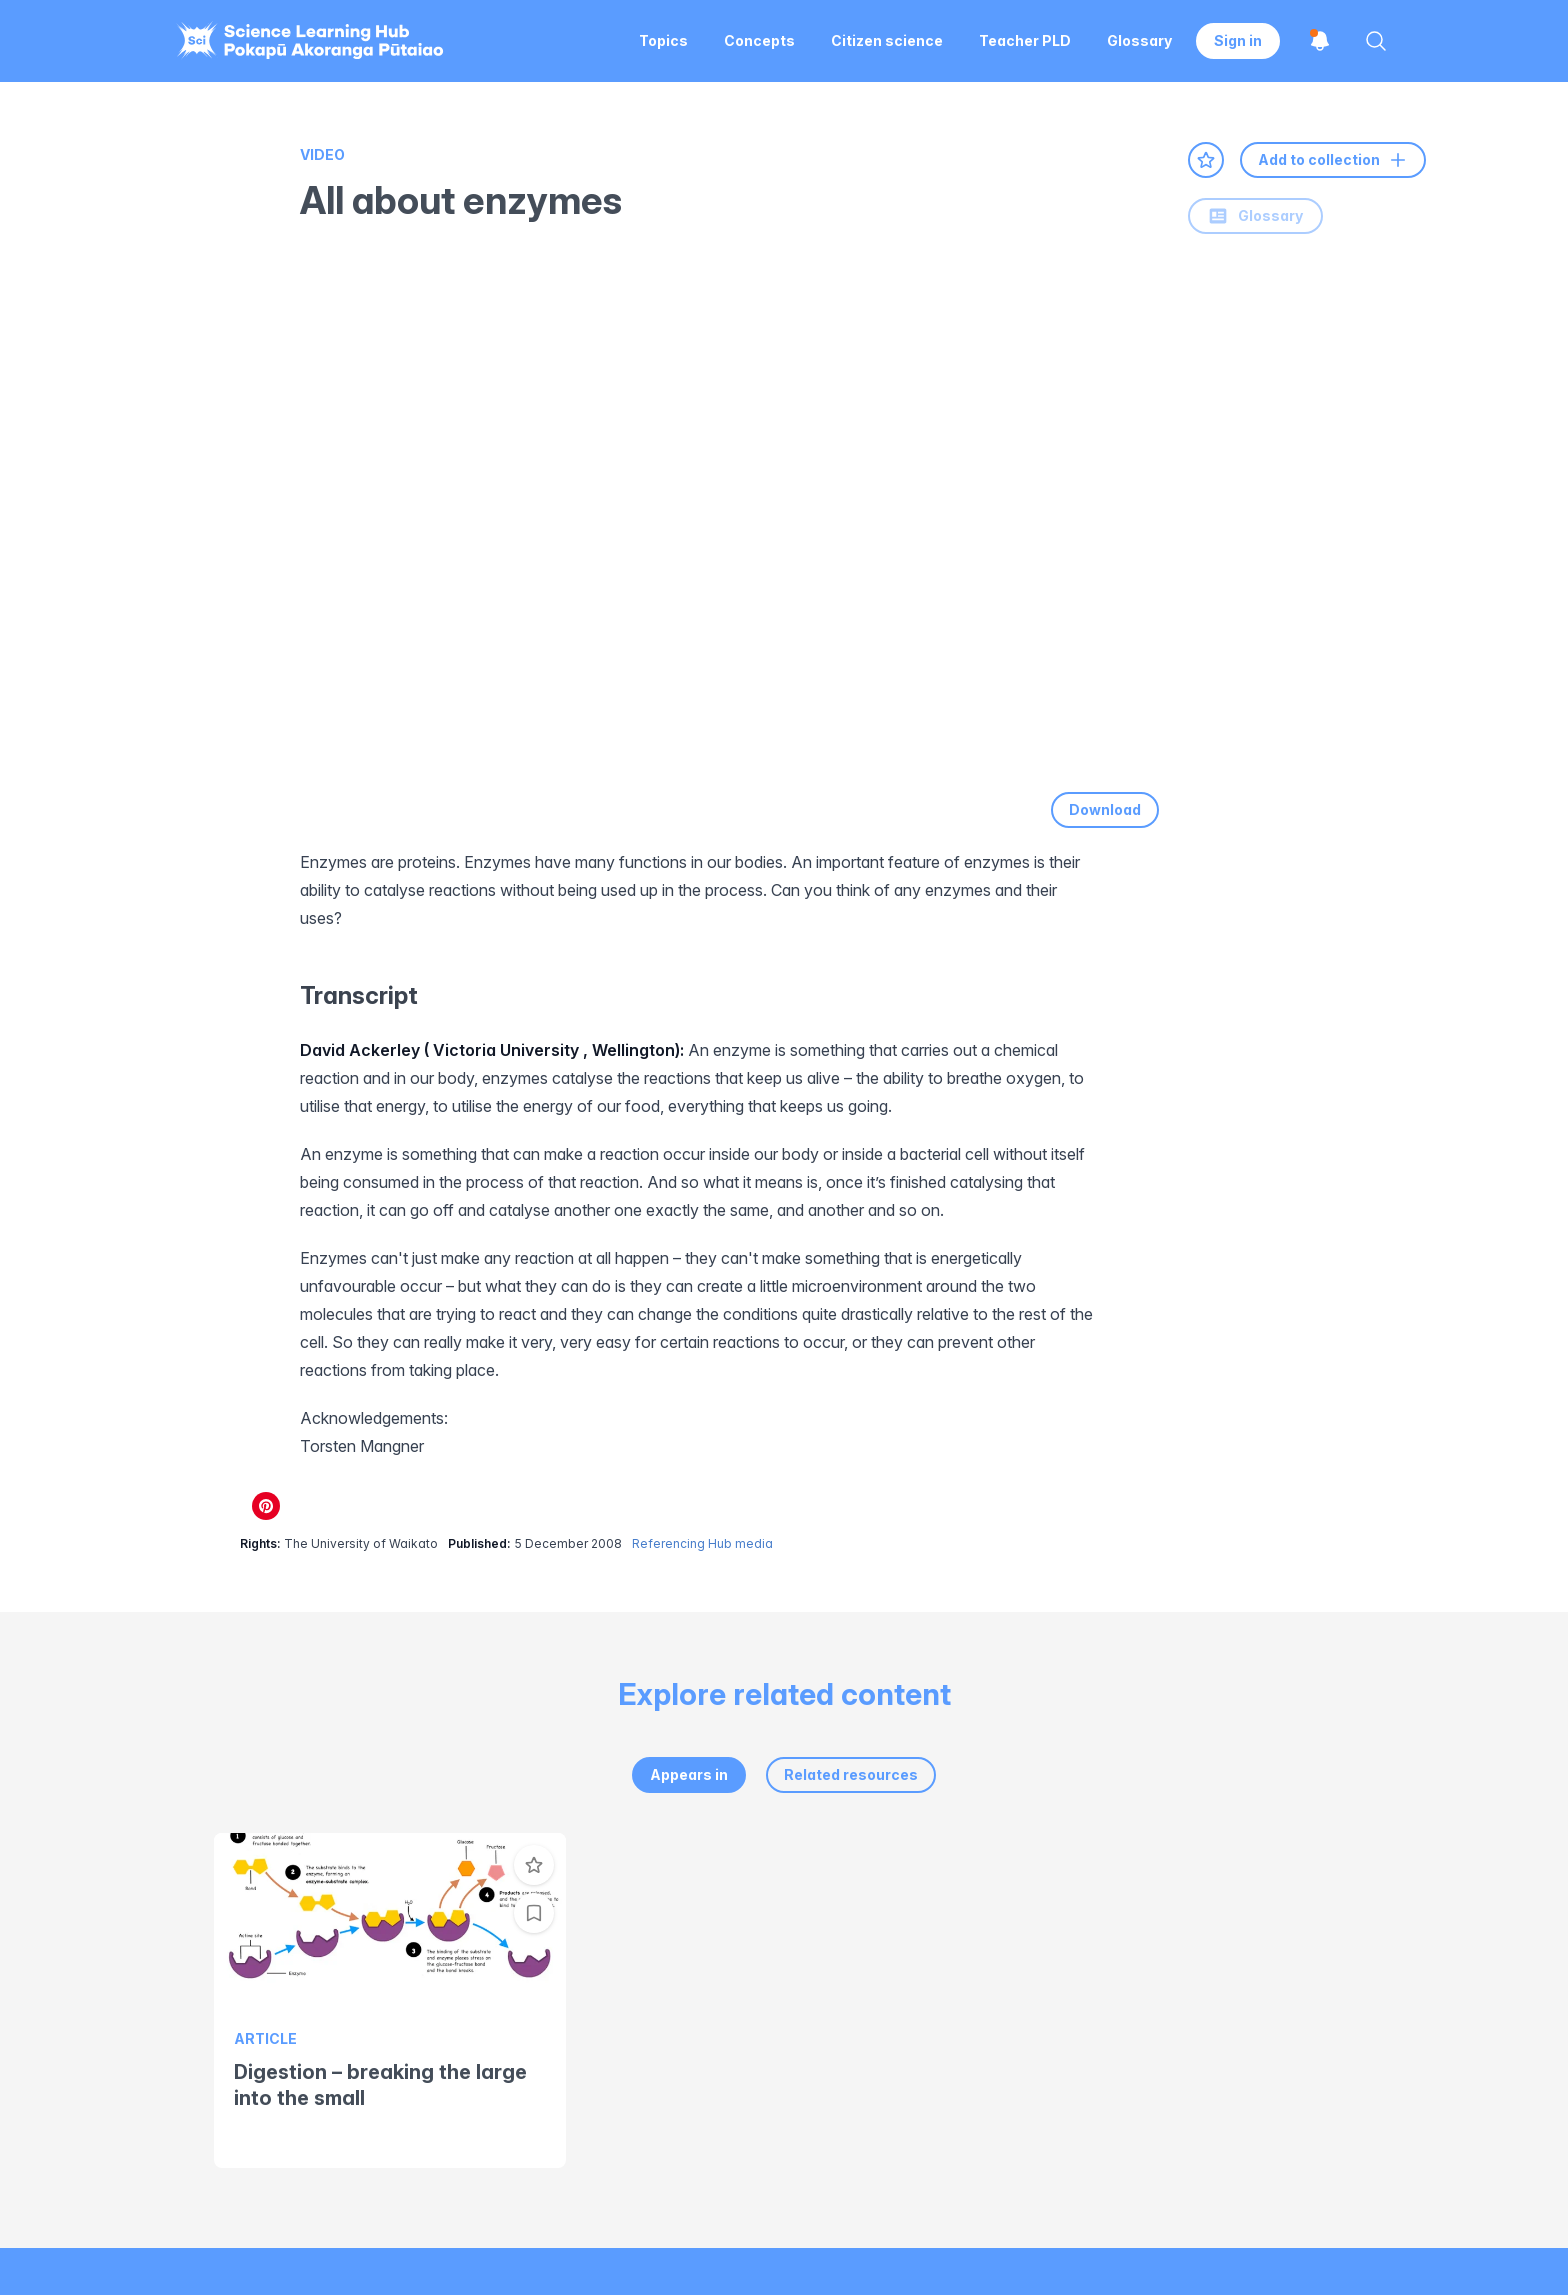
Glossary (1255, 216)
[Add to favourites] (1206, 160)
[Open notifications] (1320, 41)
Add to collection (1333, 160)
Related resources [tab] (851, 1774)
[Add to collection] (534, 1913)
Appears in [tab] (689, 1774)
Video (322, 154)
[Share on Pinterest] (266, 1506)
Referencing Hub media (702, 1543)
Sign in (1238, 40)
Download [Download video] (1105, 809)
